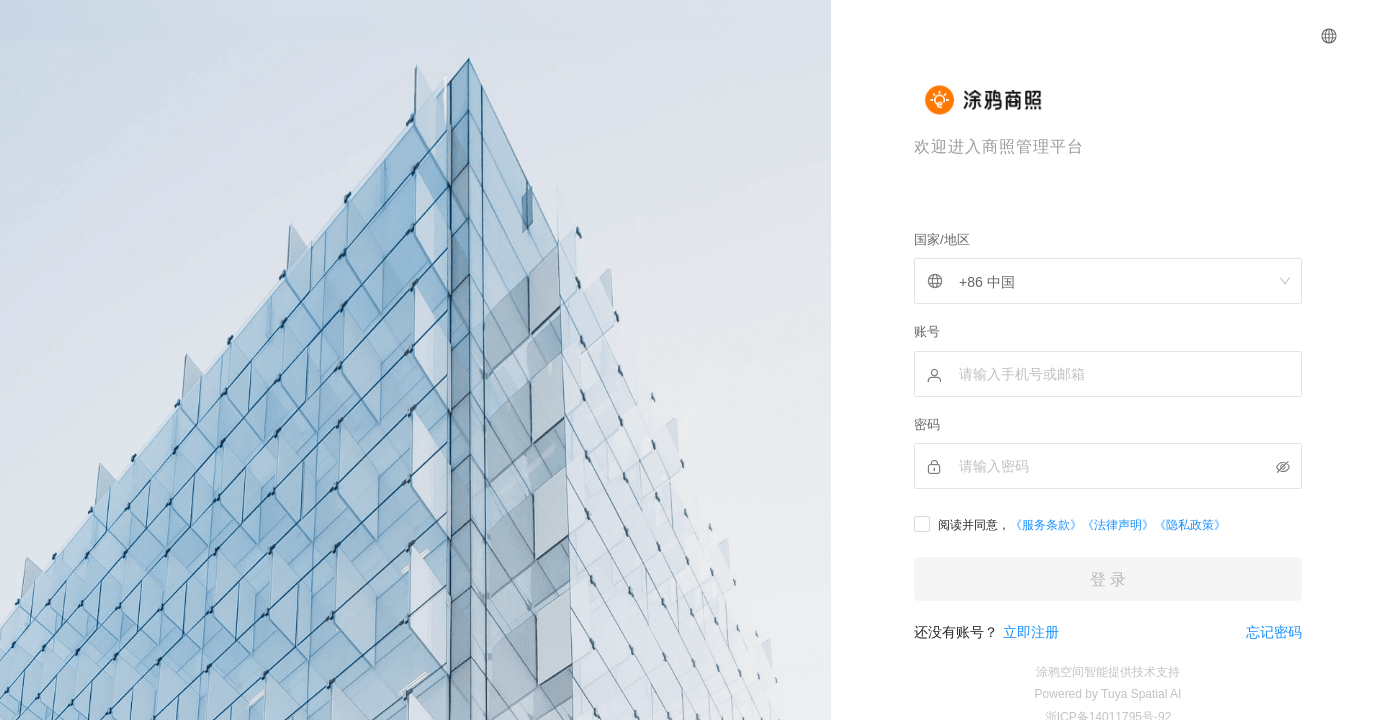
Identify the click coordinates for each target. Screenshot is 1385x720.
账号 (927, 331)
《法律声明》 (1118, 525)
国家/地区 (942, 239)
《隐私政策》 (1190, 525)
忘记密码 (1274, 632)
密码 (927, 424)
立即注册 (1031, 632)
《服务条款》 (1046, 525)
